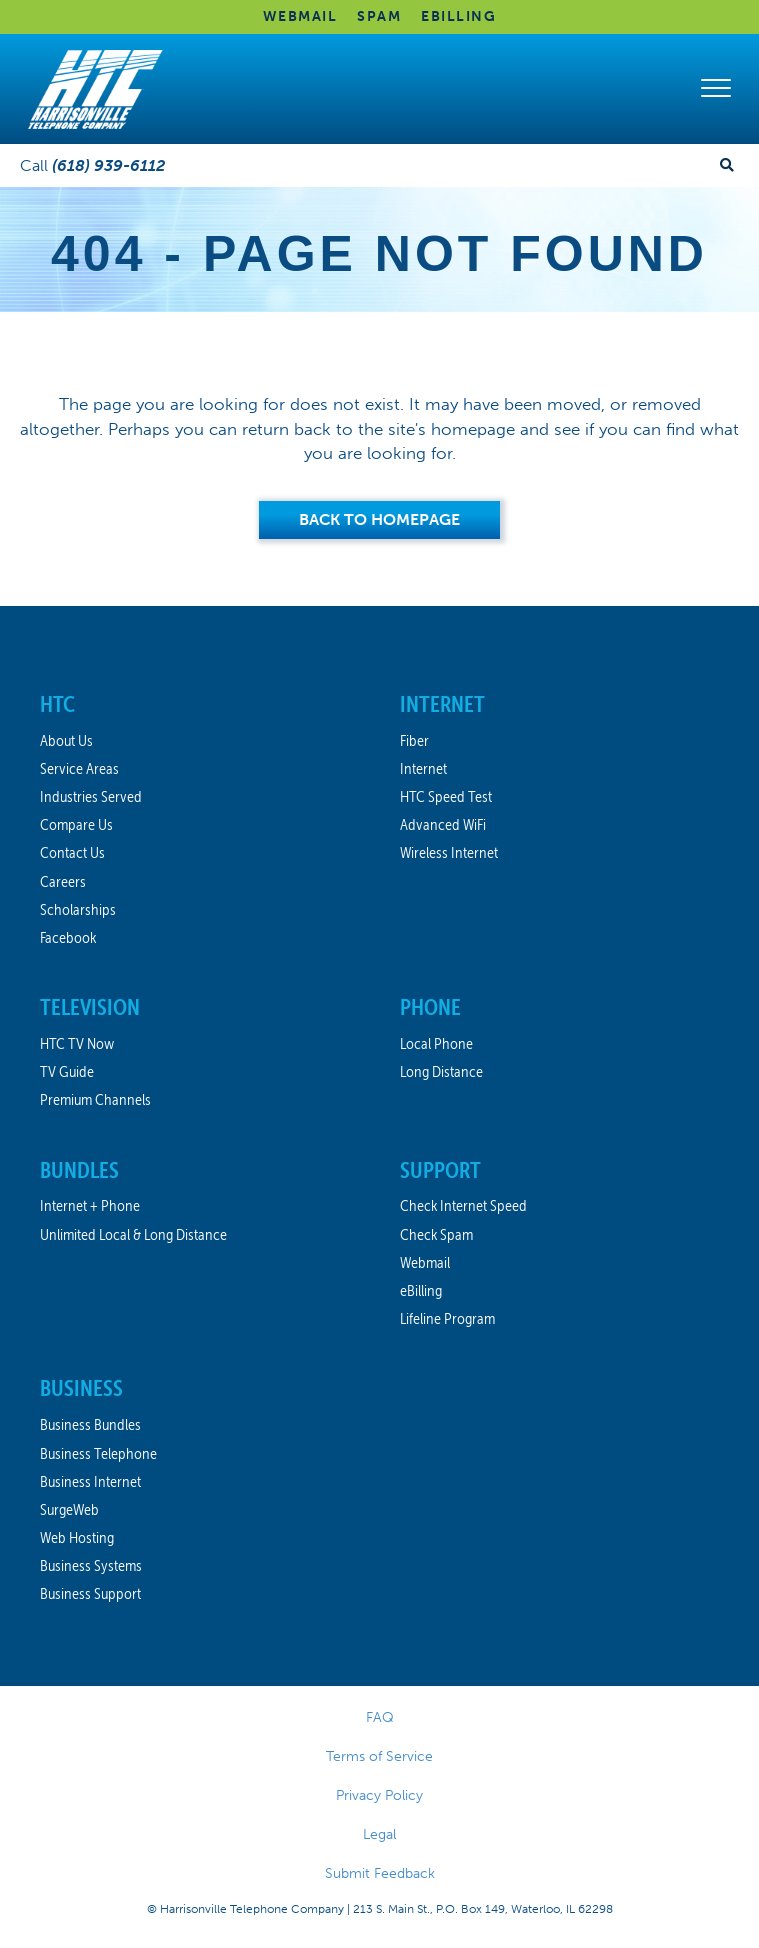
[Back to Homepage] (379, 520)
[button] (716, 89)
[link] (200, 705)
